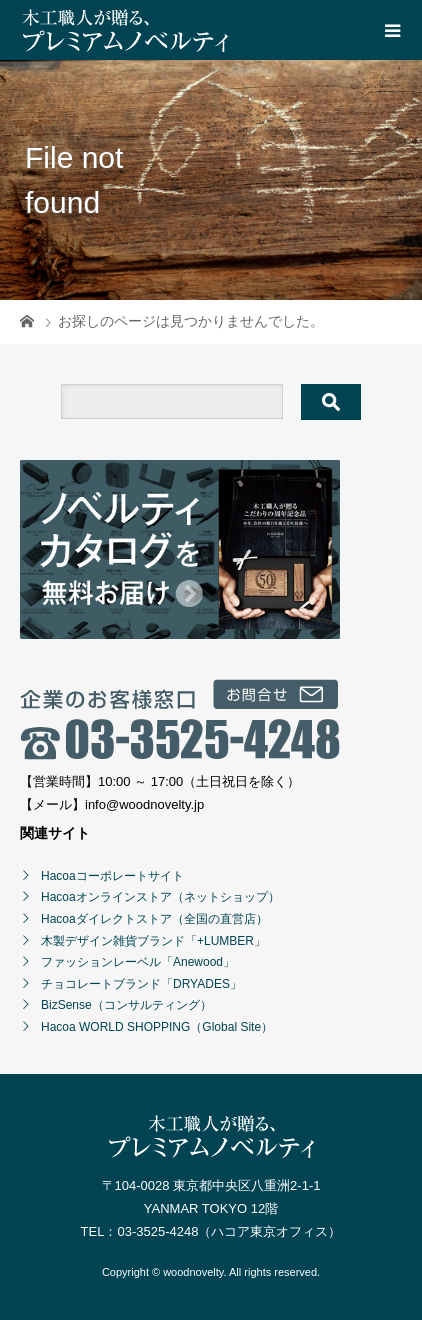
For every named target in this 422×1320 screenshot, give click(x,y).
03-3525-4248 (157, 1231)
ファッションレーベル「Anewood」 (138, 962)
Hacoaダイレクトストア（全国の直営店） (154, 919)
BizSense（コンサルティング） (126, 1005)
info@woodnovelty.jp (144, 804)
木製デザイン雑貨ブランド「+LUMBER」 (153, 941)
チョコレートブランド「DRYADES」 (141, 984)
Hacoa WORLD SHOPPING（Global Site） (157, 1027)
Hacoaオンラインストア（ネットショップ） (160, 897)
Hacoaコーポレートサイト (112, 876)
